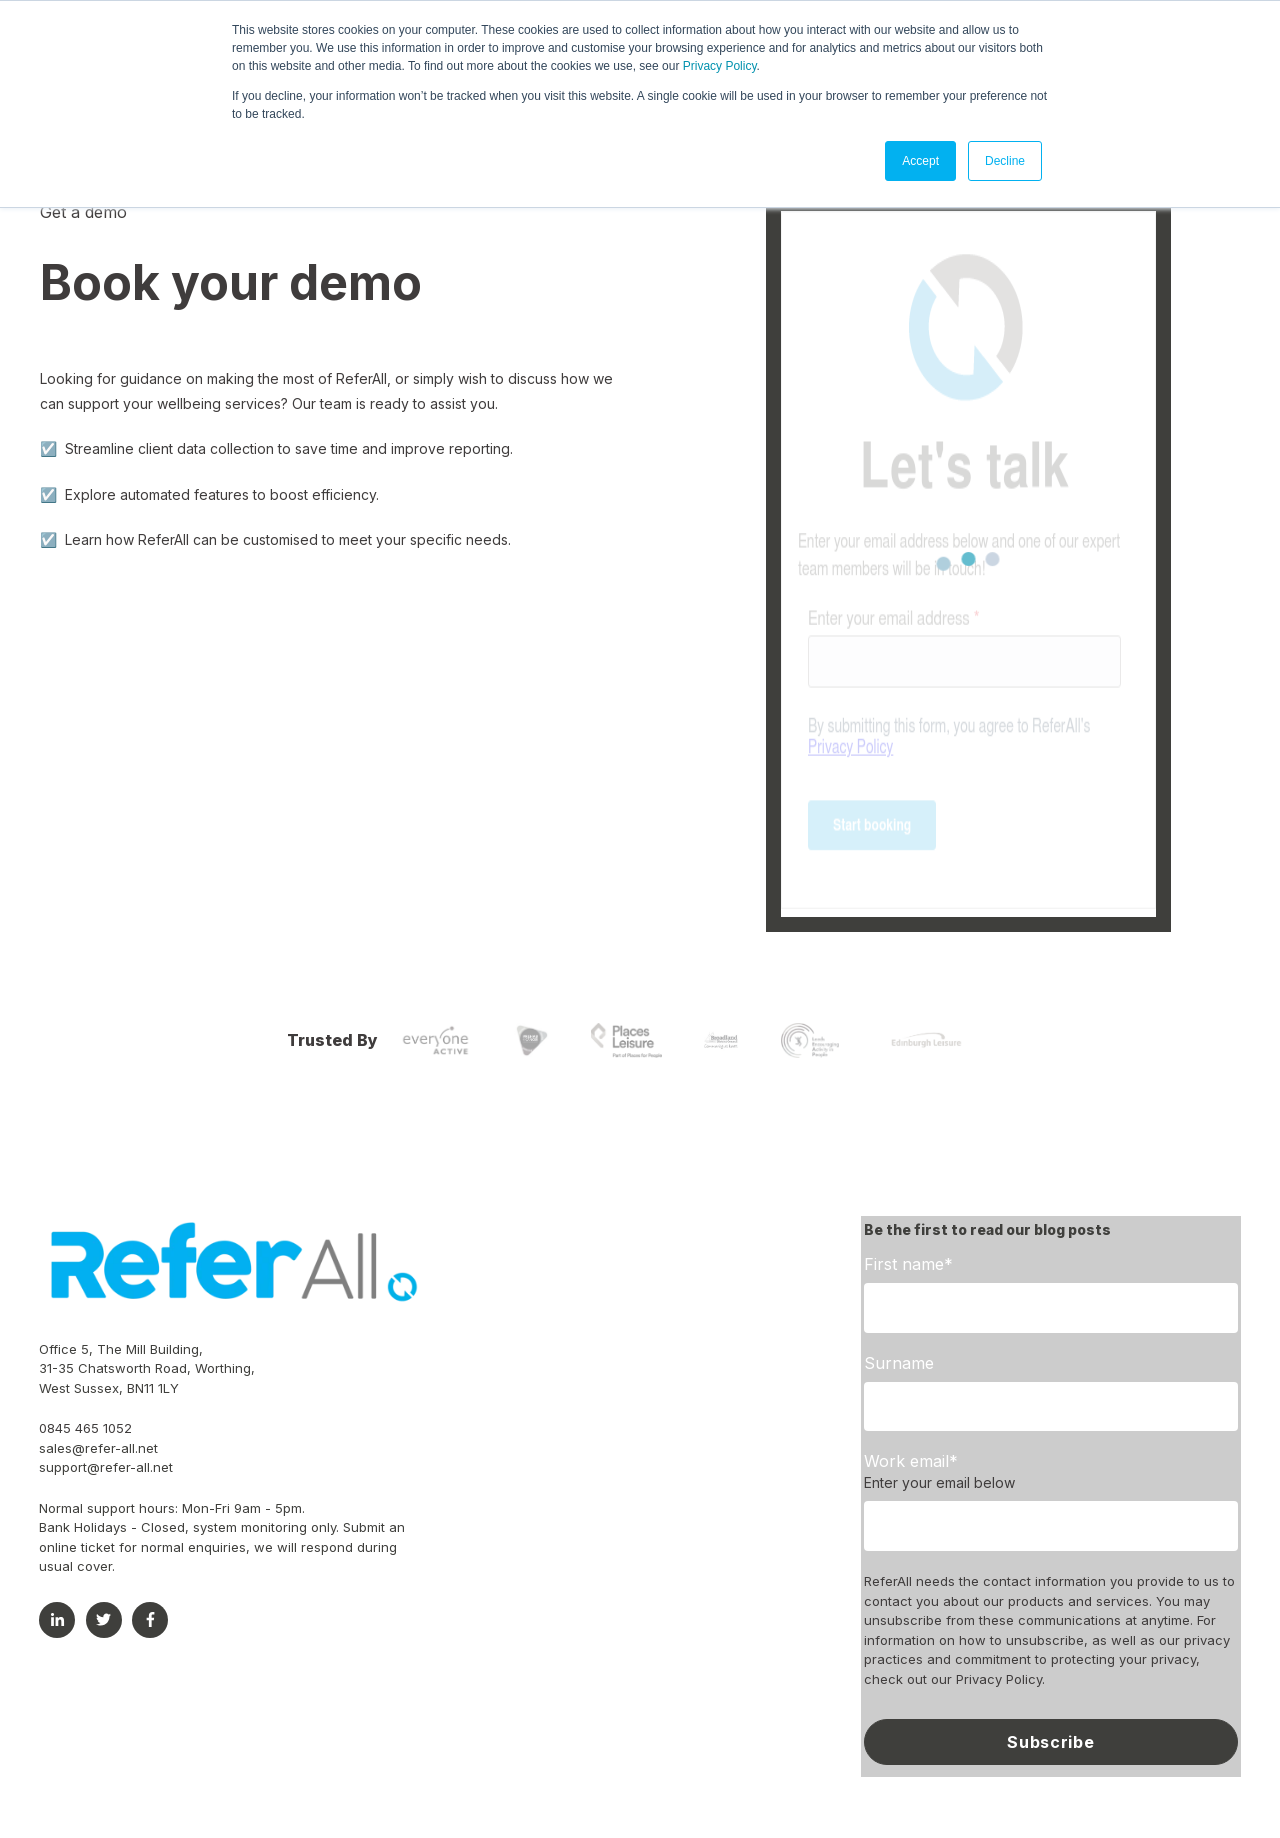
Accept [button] (920, 161)
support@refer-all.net (106, 1467)
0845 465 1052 (85, 1428)
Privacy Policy (720, 66)
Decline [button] (1005, 161)
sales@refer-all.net (98, 1448)
